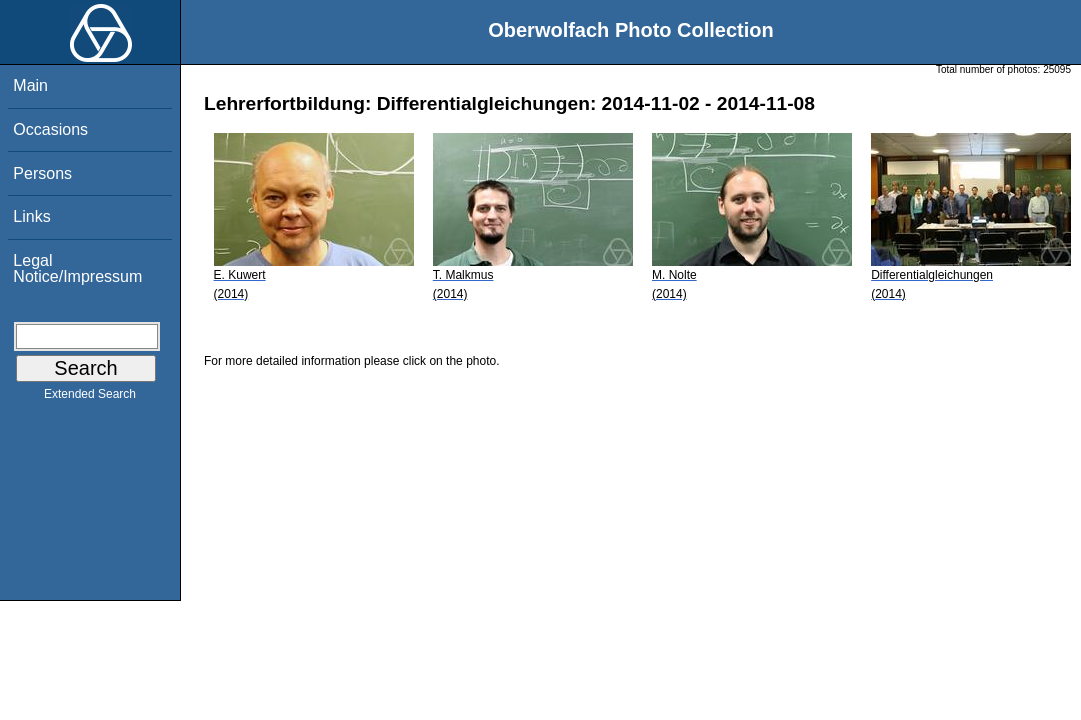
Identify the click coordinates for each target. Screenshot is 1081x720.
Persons (42, 173)
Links (31, 216)
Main (30, 85)
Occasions (50, 129)
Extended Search (90, 398)
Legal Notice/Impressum (77, 268)
